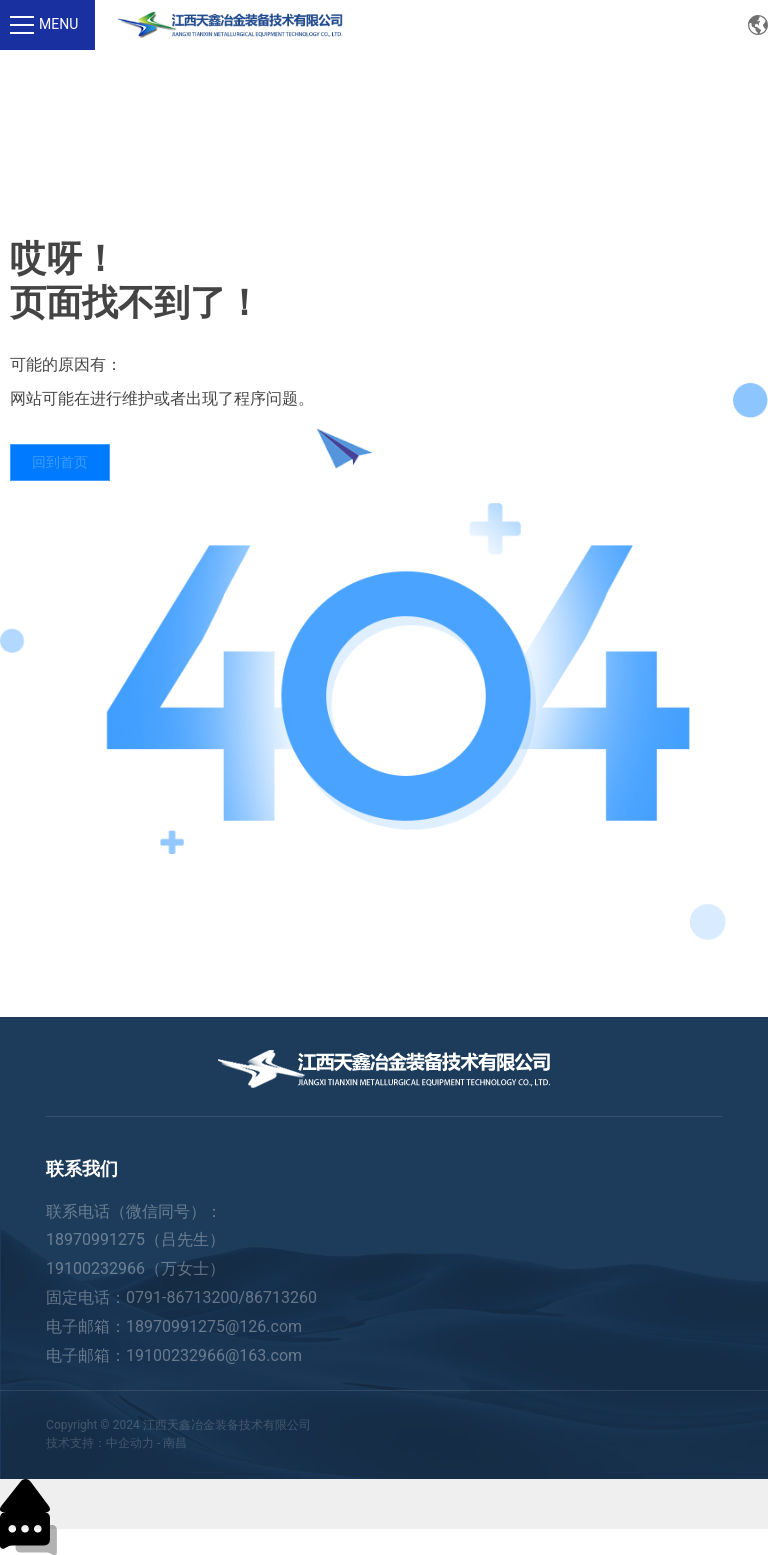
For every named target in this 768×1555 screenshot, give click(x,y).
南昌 (175, 1443)
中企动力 (130, 1443)
